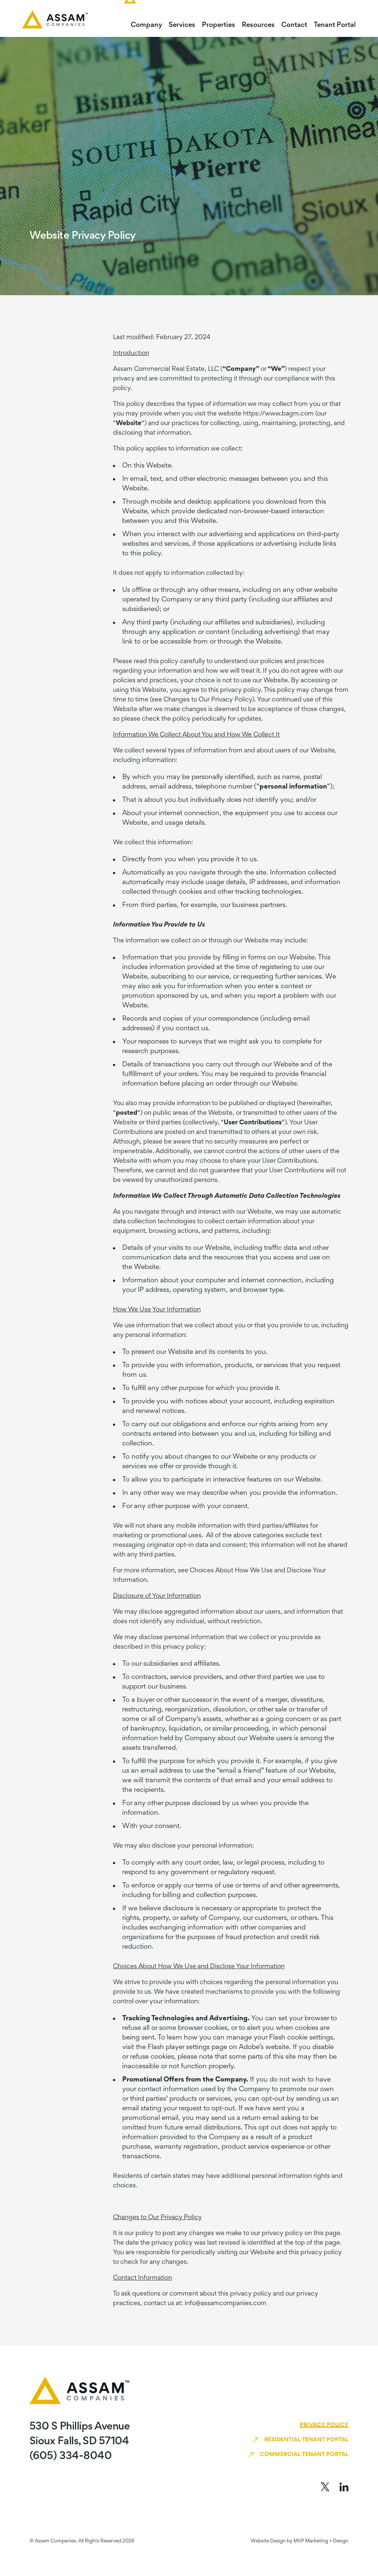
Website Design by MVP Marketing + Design (299, 2541)
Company (146, 25)
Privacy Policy (324, 2425)
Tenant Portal (335, 25)
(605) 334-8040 (71, 2456)
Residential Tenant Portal (306, 2439)
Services (182, 25)
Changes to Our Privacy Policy (208, 700)
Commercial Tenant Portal (304, 2454)
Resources (258, 25)
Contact (294, 25)
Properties (218, 25)
